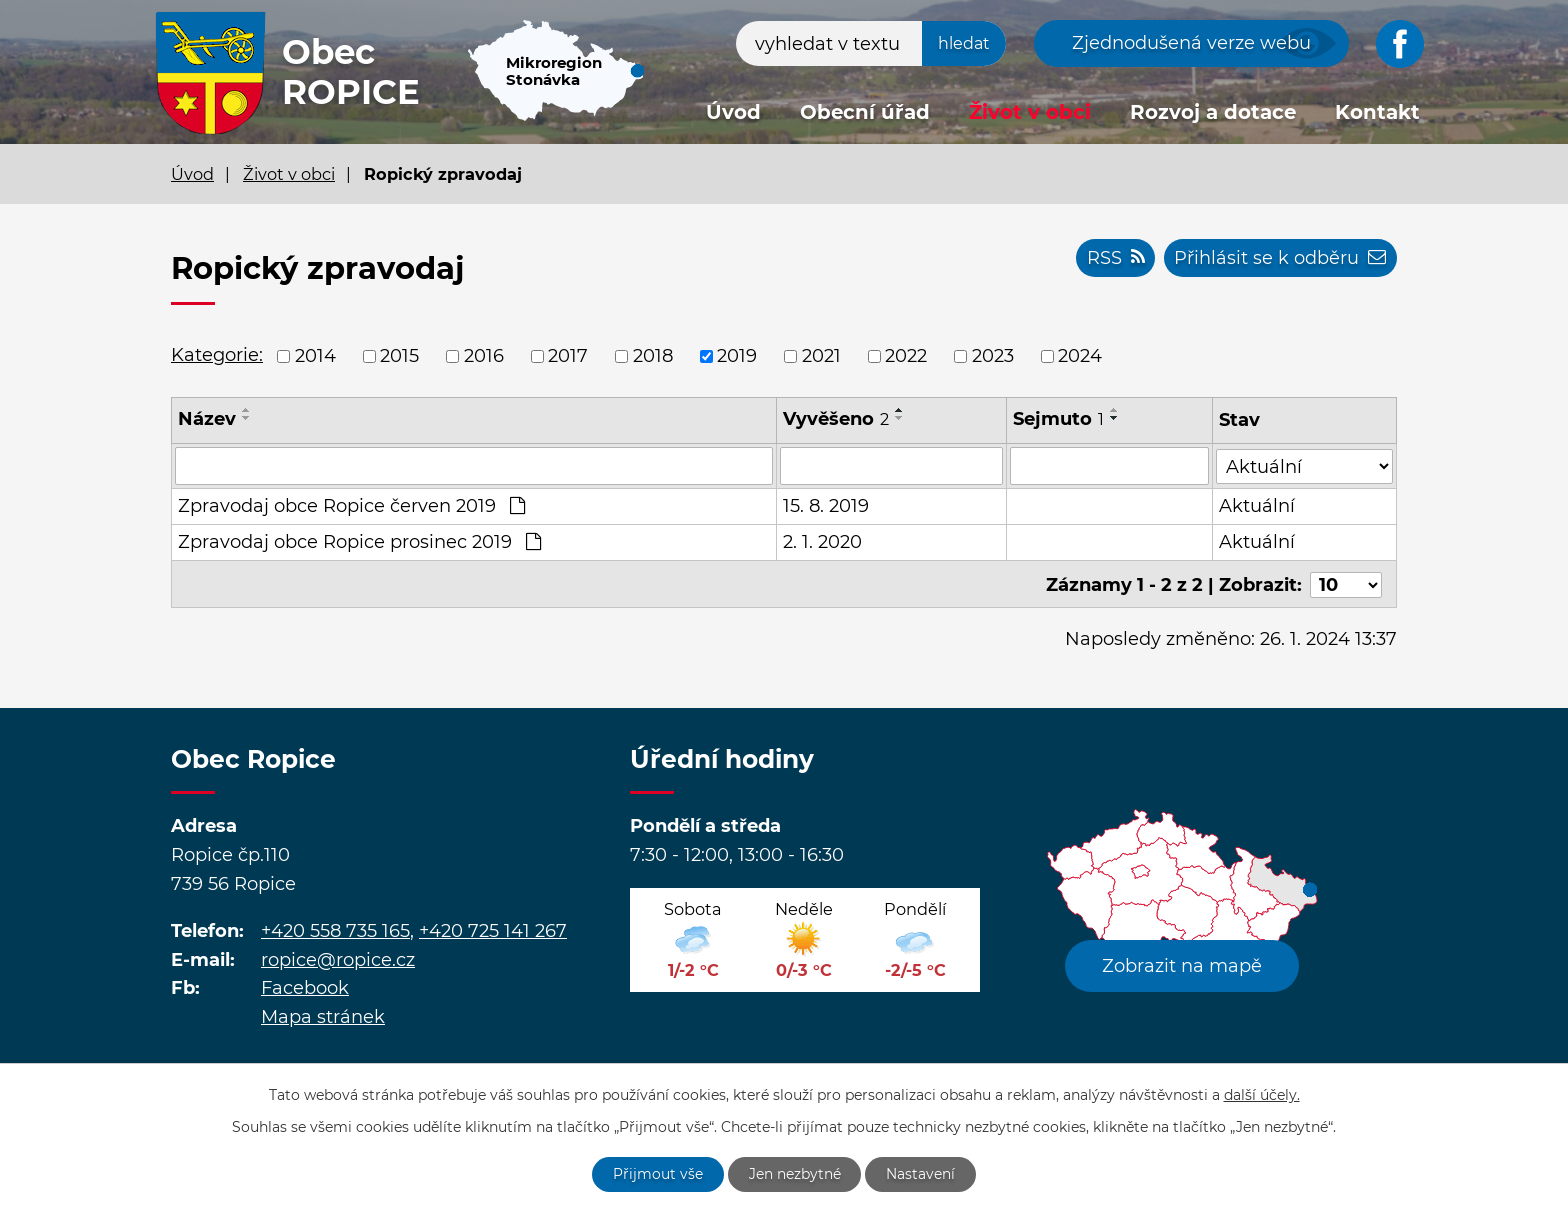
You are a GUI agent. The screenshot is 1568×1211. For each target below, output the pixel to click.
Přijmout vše (658, 1174)
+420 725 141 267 (493, 928)
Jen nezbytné (795, 1174)
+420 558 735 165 (335, 928)
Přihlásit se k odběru (1280, 258)
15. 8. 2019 (826, 506)
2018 (653, 356)
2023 (993, 356)
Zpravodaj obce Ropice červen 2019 (351, 506)
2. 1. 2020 (822, 542)
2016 (484, 356)
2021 (821, 356)
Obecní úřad (865, 112)
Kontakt (1377, 112)
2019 (737, 356)
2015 (399, 356)
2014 (315, 356)
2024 (1080, 356)
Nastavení (921, 1174)
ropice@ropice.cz (338, 957)
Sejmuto (1058, 419)
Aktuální (1257, 506)
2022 (906, 356)
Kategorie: (217, 355)
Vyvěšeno (836, 419)
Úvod (733, 112)
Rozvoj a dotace (1213, 112)
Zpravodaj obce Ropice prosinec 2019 (359, 542)
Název (207, 419)
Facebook (305, 986)
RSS (1115, 258)
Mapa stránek (323, 1015)
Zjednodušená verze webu (1191, 43)
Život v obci (1030, 112)
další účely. (1262, 1094)
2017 (568, 356)
